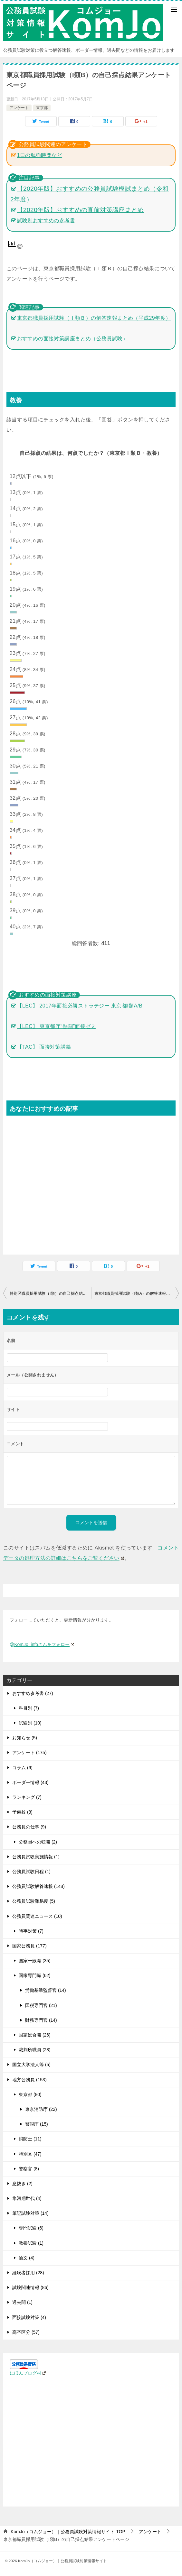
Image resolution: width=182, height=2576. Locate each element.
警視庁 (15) (36, 2124)
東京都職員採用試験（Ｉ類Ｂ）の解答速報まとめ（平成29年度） (94, 318)
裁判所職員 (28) (35, 2049)
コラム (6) (22, 1767)
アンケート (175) (29, 1752)
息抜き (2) (22, 2183)
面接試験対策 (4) (29, 2317)
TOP (68, 2531)
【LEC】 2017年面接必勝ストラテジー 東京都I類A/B (80, 1005)
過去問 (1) (22, 2302)
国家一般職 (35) (35, 1960)
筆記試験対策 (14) (30, 2213)
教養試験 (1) (31, 2243)
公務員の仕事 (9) (29, 1826)
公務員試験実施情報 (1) (36, 1856)
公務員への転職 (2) (38, 1842)
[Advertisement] (91, 1182)
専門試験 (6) (31, 2228)
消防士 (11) (30, 2138)
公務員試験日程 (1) (31, 1871)
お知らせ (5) (24, 1737)
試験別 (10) (30, 1722)
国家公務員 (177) (29, 1945)
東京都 (42, 108)
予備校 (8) (22, 1812)
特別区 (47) (30, 2154)
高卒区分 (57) (26, 2332)
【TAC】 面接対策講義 (44, 1047)
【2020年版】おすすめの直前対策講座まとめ (80, 210)
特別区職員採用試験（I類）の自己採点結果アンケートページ (50, 1293)
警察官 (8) (29, 2168)
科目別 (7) (29, 1708)
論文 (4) (26, 2257)
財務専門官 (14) (41, 2020)
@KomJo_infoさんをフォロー (42, 1644)
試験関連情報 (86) (30, 2287)
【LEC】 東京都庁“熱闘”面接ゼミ (56, 1026)
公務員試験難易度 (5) (33, 1901)
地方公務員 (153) (29, 2079)
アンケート (19, 108)
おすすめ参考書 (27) (32, 1693)
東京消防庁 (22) (41, 2109)
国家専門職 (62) (35, 1975)
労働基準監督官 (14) (45, 1990)
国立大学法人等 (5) (31, 2064)
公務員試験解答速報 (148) (38, 1886)
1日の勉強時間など (39, 155)
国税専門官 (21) (41, 2005)
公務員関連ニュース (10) (37, 1916)
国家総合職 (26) (35, 2035)
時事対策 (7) (31, 1931)
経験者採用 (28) (28, 2272)
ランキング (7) (27, 1797)
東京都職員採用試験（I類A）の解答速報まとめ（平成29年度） (136, 1293)
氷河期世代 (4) (27, 2198)
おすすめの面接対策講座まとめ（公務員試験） (72, 338)
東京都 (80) (30, 2094)
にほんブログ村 (28, 2373)
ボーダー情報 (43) (30, 1782)
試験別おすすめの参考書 (46, 220)
